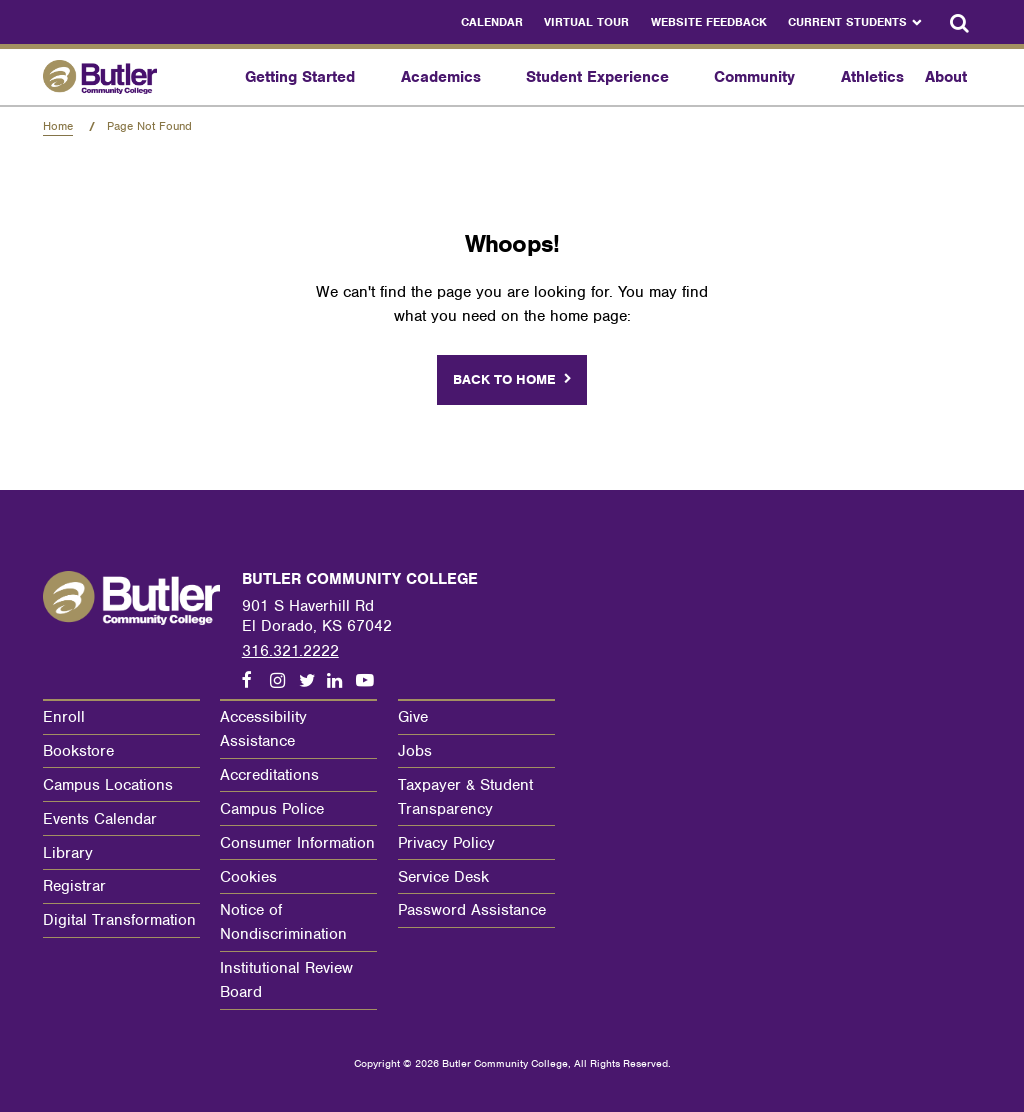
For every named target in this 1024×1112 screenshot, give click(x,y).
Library (68, 853)
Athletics (872, 77)
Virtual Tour (586, 22)
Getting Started (300, 77)
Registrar (74, 886)
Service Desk (443, 877)
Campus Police (272, 809)
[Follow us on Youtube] (370, 681)
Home (58, 126)
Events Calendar (100, 819)
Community (754, 77)
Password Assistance (472, 910)
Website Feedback (709, 22)
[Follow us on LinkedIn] (341, 681)
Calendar (492, 22)
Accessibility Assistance (263, 729)
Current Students (847, 22)
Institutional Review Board (286, 980)
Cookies (248, 877)
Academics (441, 77)
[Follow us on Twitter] (313, 681)
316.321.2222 (290, 651)
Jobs (415, 751)
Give (413, 717)
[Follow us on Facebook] (256, 681)
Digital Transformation (119, 920)
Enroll (64, 717)
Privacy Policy (446, 843)
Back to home (504, 379)
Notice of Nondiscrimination (283, 922)
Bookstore (78, 751)
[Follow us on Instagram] (284, 681)
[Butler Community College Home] (139, 76)
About (946, 77)
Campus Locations (108, 785)
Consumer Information (297, 843)
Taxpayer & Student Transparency (465, 797)
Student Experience (597, 77)
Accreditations (269, 775)
